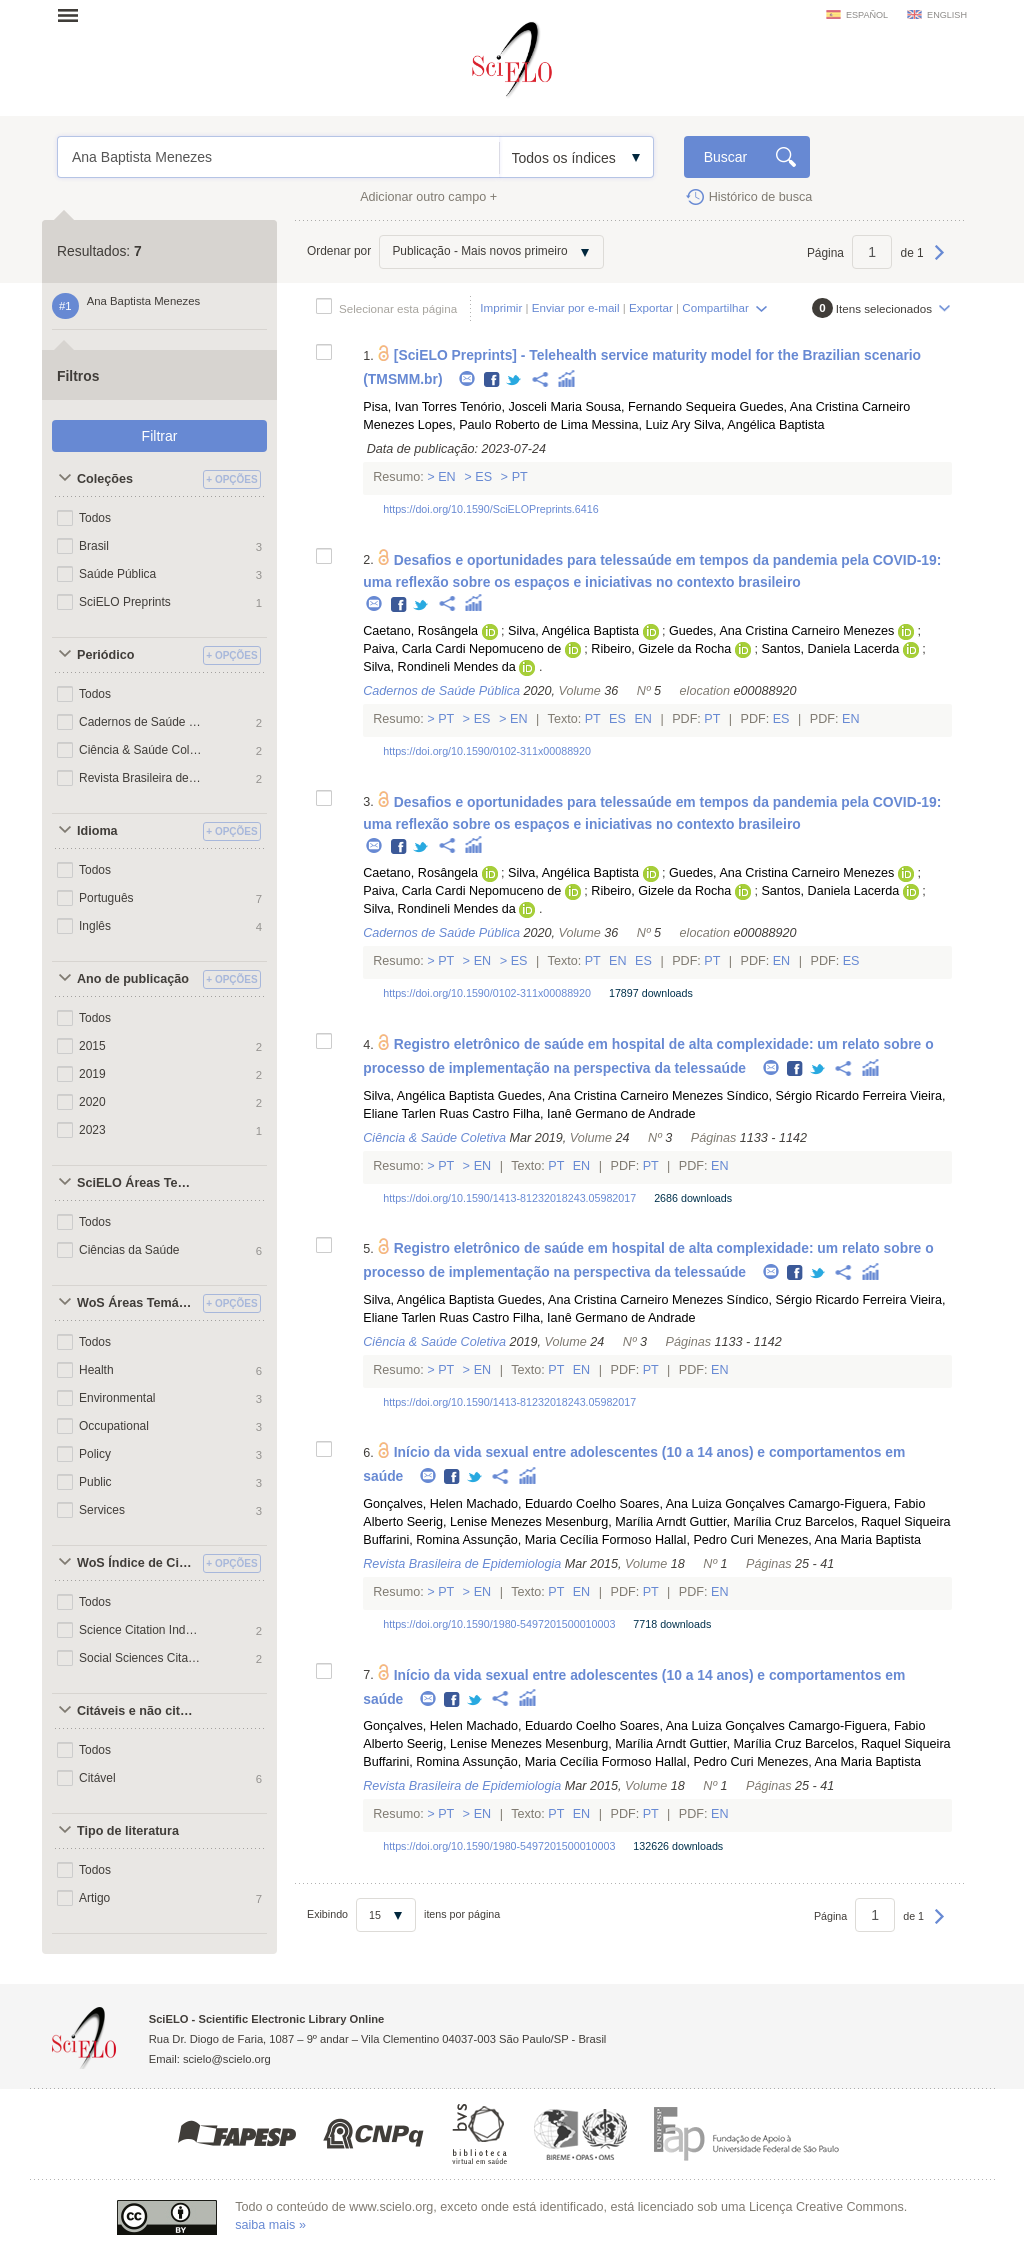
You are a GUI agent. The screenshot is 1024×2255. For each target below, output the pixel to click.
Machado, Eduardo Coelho (541, 1504)
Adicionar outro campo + (428, 197)
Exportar (651, 307)
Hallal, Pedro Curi (704, 1540)
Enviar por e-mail (576, 307)
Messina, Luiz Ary (641, 425)
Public (95, 1482)
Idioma (97, 831)
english (947, 15)
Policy (95, 1454)
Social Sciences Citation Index (141, 1658)
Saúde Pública (117, 574)
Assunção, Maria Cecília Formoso (556, 1540)
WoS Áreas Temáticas (137, 1303)
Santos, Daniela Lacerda (830, 649)
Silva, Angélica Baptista (759, 425)
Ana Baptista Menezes (278, 157)
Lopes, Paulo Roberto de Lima (503, 425)
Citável (97, 1778)
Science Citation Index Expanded (141, 1630)
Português (106, 898)
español (867, 15)
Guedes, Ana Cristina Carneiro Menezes (781, 631)
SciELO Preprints (125, 602)
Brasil (94, 546)
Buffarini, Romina (411, 1540)
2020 (92, 1102)
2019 (92, 1074)
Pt (518, 477)
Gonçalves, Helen (412, 1504)
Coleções (105, 479)
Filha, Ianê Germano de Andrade (604, 1114)
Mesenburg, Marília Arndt (615, 1522)
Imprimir (501, 307)
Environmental (117, 1398)
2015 (92, 1046)
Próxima (939, 262)
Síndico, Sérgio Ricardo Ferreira (817, 1096)
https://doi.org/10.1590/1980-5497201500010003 (499, 1624)
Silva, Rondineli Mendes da (439, 667)
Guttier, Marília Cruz (745, 1522)
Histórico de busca (761, 197)
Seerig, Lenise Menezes (474, 1522)
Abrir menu (74, 15)
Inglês (95, 926)
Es (484, 477)
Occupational (114, 1426)
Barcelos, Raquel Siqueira (878, 1522)
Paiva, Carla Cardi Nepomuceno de (462, 649)
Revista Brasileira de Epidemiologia (141, 778)
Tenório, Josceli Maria (521, 407)
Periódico (105, 655)
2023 (92, 1130)
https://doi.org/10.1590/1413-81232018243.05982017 (509, 1198)
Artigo (94, 1898)
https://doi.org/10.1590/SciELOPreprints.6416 (490, 509)
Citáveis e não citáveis (137, 1711)
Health (96, 1370)
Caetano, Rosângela (420, 631)
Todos (95, 518)
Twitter (514, 380)
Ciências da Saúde (129, 1250)
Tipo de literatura (128, 1831)
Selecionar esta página (398, 308)
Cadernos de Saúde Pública (141, 722)
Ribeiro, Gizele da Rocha (661, 649)
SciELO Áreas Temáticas (137, 1183)
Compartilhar (715, 307)
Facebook (492, 380)
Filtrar (160, 436)
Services (102, 1510)
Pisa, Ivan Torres (410, 407)
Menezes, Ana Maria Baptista (839, 1540)
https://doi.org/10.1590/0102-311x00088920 (487, 751)
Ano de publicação (133, 979)
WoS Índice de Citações (137, 1563)
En (447, 477)
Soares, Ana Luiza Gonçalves (701, 1504)
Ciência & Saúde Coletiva (141, 750)
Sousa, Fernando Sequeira (660, 407)
